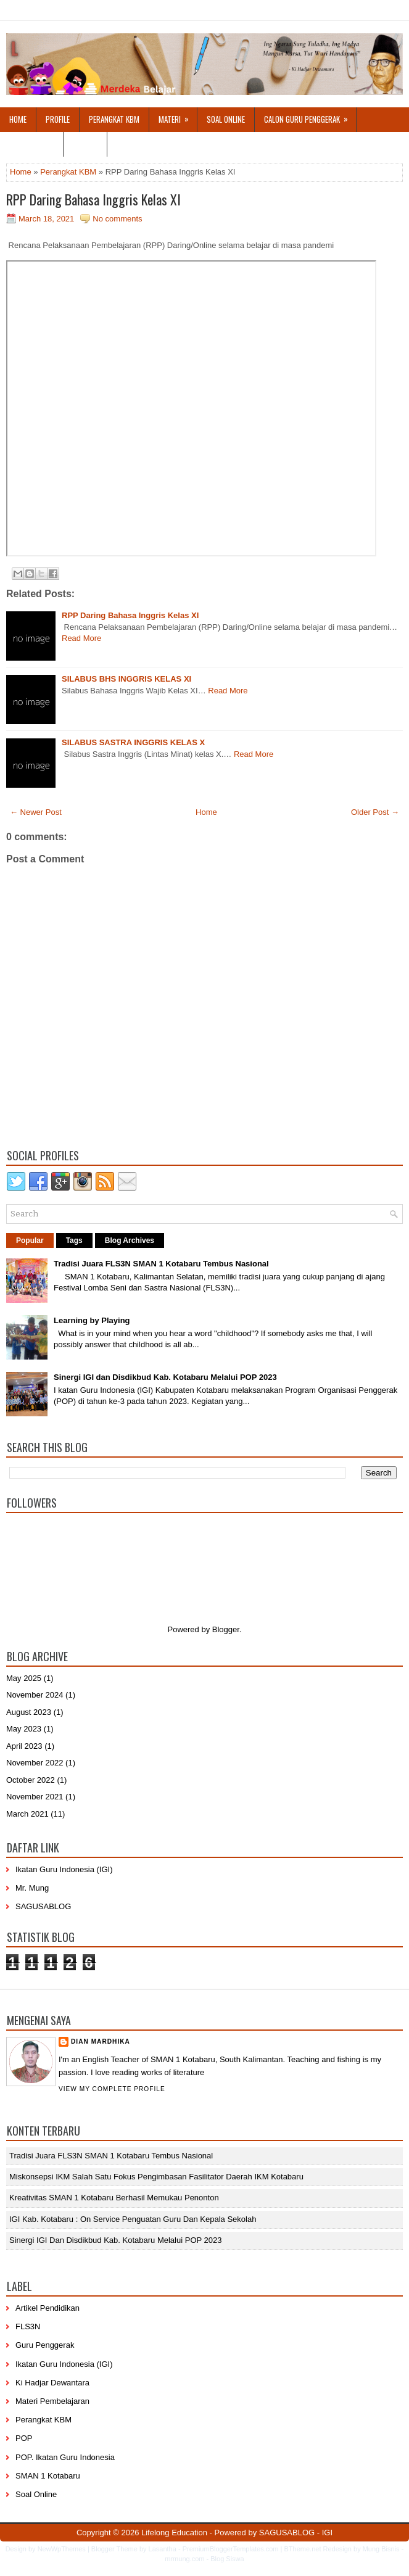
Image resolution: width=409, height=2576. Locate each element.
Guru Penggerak (44, 2345)
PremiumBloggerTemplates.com (231, 2549)
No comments (117, 218)
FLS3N (27, 2326)
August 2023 (28, 1712)
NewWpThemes (62, 2549)
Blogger (225, 1629)
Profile (58, 119)
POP (23, 2438)
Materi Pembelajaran (52, 2401)
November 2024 (35, 1694)
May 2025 (23, 1678)
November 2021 (35, 1796)
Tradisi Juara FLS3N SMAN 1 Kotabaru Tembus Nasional (161, 1263)
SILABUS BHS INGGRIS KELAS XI (126, 678)
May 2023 (23, 1728)
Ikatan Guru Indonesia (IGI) (64, 1869)
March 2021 (27, 1813)
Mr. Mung (32, 1888)
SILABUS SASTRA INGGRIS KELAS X (133, 742)
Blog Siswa (227, 2558)
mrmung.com (184, 2558)
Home (18, 119)
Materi (178, 116)
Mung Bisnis (381, 2549)
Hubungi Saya (31, 144)
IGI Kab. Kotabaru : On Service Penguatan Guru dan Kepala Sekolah (132, 2219)
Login (90, 141)
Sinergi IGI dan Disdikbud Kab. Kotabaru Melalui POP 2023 (165, 1377)
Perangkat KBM (114, 119)
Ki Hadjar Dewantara (52, 2382)
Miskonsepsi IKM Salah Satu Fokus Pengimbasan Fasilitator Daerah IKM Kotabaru (156, 2176)
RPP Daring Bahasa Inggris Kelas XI (93, 199)
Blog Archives (129, 1240)
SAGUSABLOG (43, 1906)
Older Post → (375, 812)
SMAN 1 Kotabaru (47, 2475)
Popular (30, 1240)
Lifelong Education (174, 2532)
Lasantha (162, 2549)
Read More (81, 638)
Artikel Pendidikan (47, 2308)
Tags (74, 1240)
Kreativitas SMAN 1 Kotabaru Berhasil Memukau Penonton (114, 2197)
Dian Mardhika (100, 2041)
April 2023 (24, 1746)
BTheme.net (302, 2549)
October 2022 (30, 1780)
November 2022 (35, 1762)
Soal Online (226, 119)
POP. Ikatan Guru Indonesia (65, 2457)
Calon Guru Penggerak (310, 116)
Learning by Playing (92, 1320)
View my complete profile (112, 2089)
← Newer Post (36, 812)
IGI (327, 2532)
